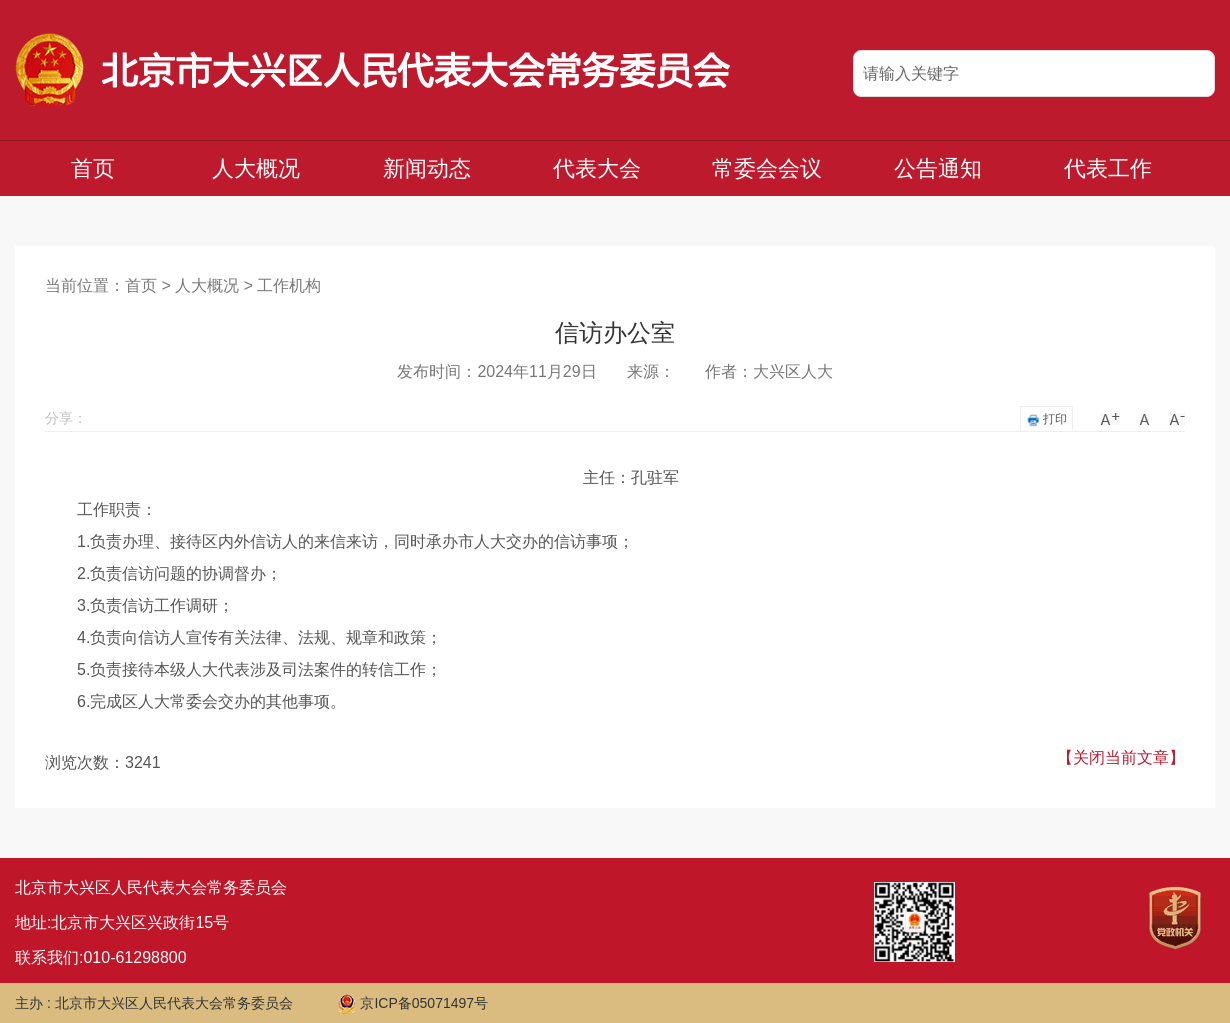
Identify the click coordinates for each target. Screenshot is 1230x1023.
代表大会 (597, 168)
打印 (1046, 419)
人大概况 (256, 168)
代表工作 (1108, 168)
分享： (66, 418)
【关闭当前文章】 (1121, 757)
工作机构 (289, 285)
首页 (93, 168)
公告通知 (938, 168)
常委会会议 (767, 168)
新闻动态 (427, 168)
